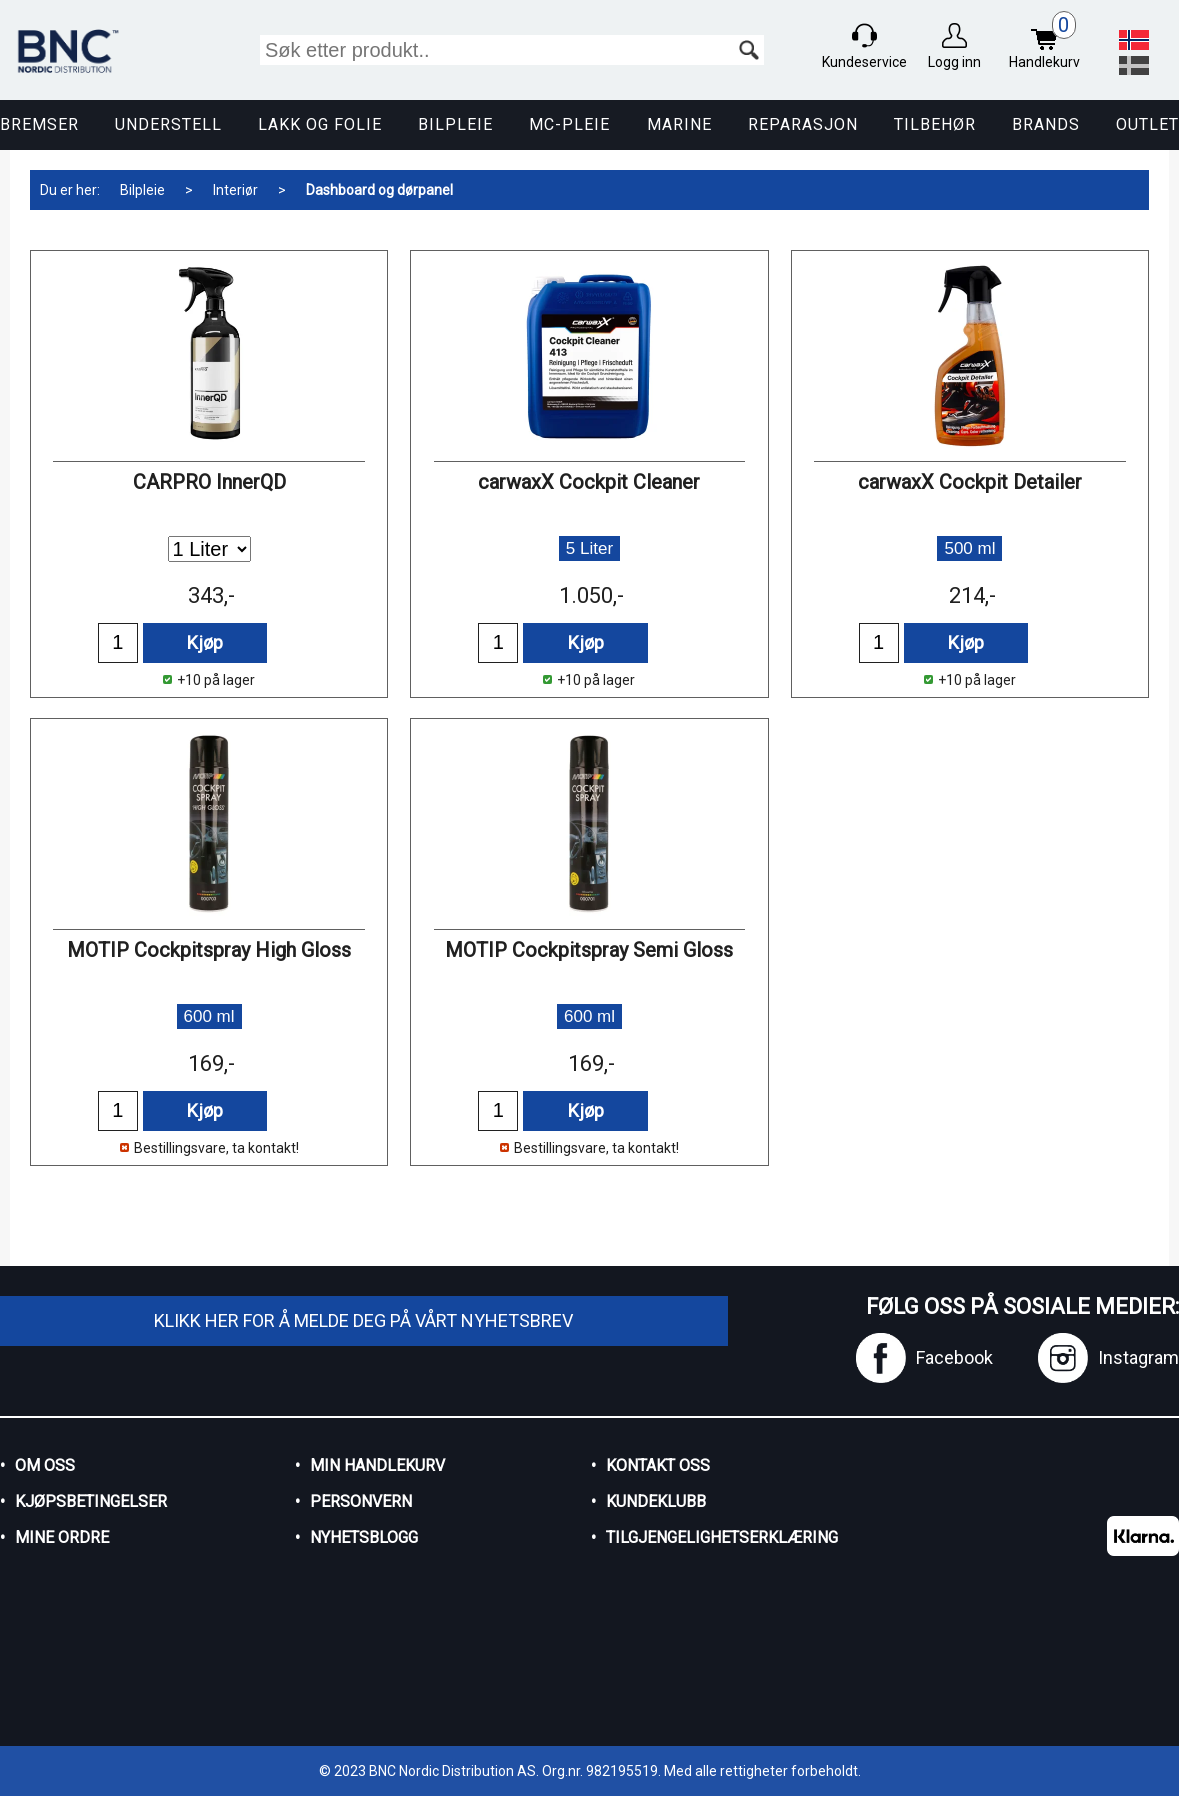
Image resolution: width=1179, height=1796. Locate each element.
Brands (1046, 124)
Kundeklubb (656, 1501)
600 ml (209, 1016)
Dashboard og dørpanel (379, 190)
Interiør (235, 190)
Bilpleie (455, 124)
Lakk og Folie (320, 124)
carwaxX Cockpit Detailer (970, 482)
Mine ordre (62, 1537)
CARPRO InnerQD (209, 482)
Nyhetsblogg (364, 1537)
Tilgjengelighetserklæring (722, 1537)
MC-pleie (569, 124)
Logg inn (954, 62)
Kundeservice (864, 62)
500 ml (969, 548)
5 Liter (589, 548)
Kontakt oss (658, 1465)
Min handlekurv (377, 1465)
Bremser (39, 124)
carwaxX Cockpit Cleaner (589, 482)
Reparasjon (803, 124)
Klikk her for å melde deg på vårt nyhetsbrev (363, 1320)
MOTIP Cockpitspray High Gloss (209, 950)
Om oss (45, 1465)
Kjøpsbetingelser (91, 1501)
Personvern (361, 1501)
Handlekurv (1049, 42)
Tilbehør (935, 124)
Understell (168, 124)
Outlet (1147, 124)
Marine (679, 124)
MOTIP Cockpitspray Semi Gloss (589, 950)
